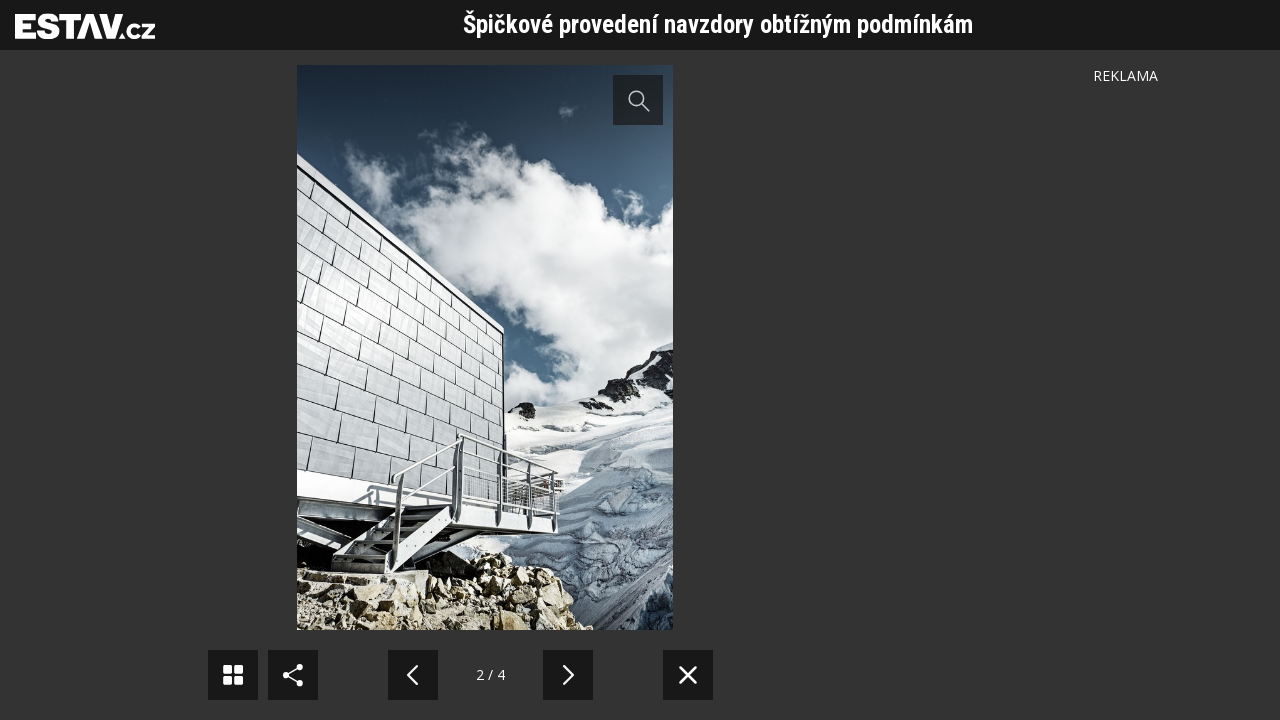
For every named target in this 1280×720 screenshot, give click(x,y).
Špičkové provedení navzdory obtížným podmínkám (718, 24)
